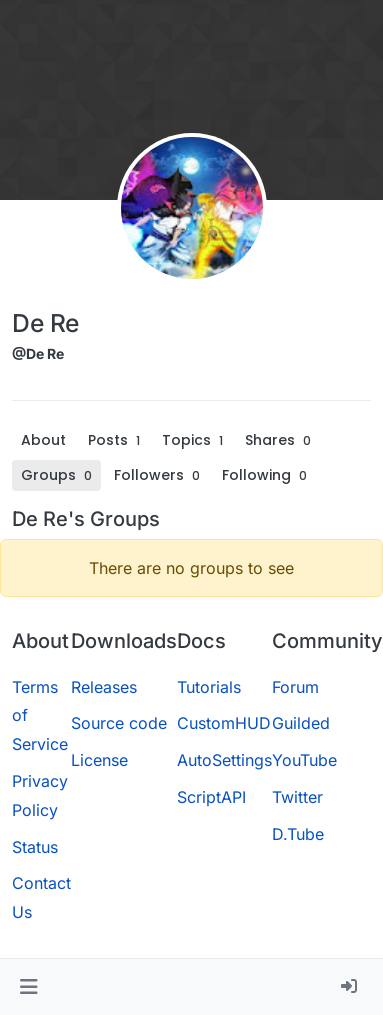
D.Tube (298, 834)
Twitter (297, 797)
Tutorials (209, 687)
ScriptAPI (211, 797)
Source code (119, 723)
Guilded (301, 723)
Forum (295, 687)
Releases (104, 687)
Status (35, 847)
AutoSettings (224, 760)
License (99, 760)
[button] (28, 987)
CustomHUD (224, 723)
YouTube (304, 760)
